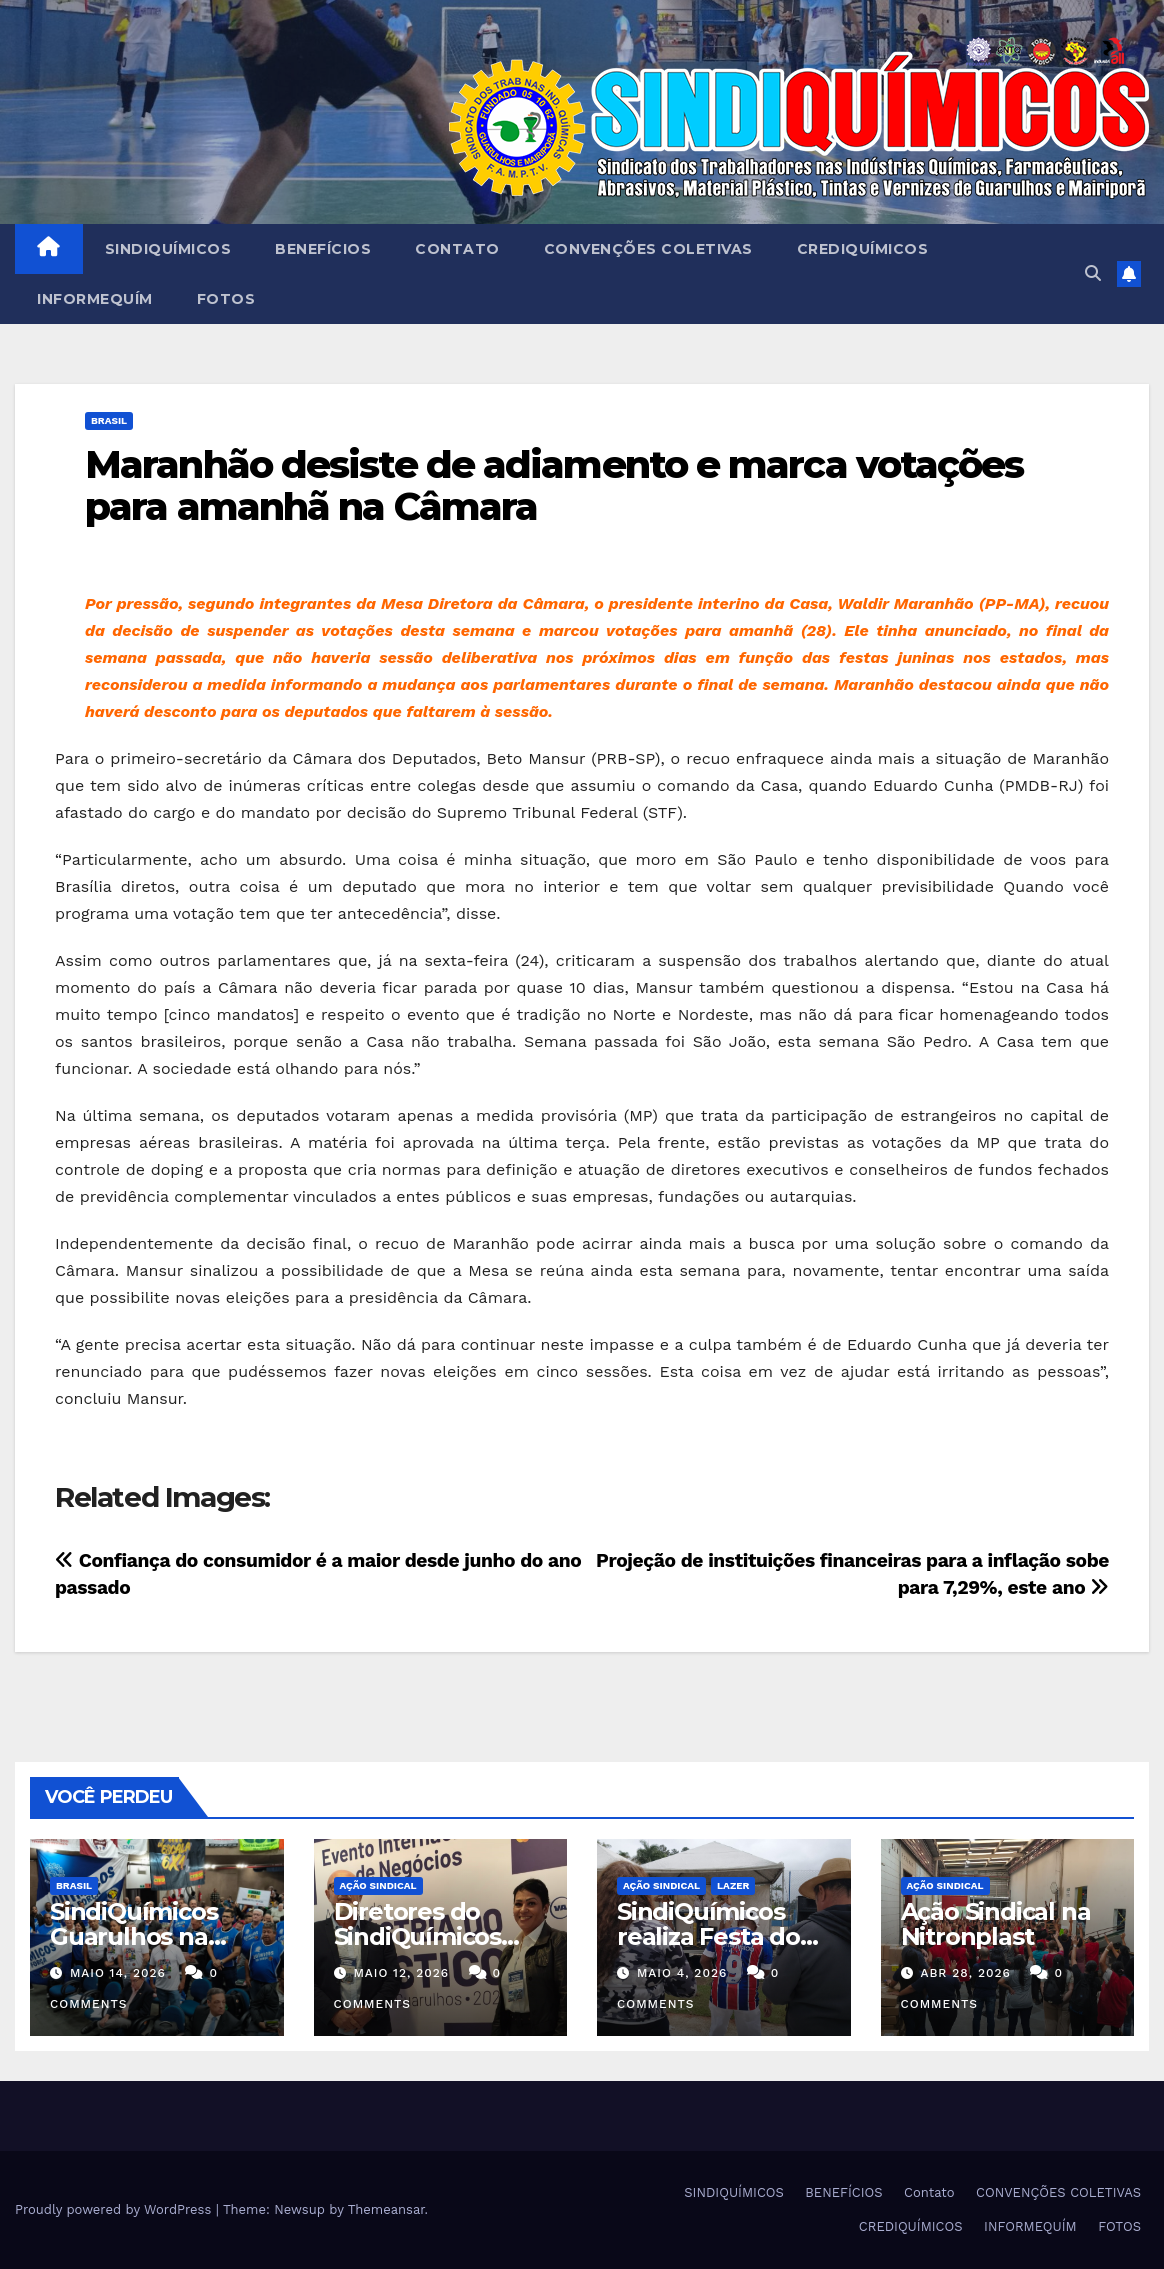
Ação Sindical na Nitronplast (996, 1924)
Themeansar (386, 2209)
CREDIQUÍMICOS (863, 249)
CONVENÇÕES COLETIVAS (648, 249)
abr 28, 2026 (965, 1973)
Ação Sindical (378, 1885)
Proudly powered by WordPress (115, 2209)
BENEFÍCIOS (323, 249)
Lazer (733, 1885)
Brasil (109, 420)
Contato (457, 249)
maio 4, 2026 (682, 1973)
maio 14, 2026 (118, 1973)
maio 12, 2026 (401, 1973)
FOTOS (226, 299)
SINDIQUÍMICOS (168, 249)
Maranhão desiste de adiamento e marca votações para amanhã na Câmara (554, 485)
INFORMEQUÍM (95, 299)
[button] (1093, 273)
